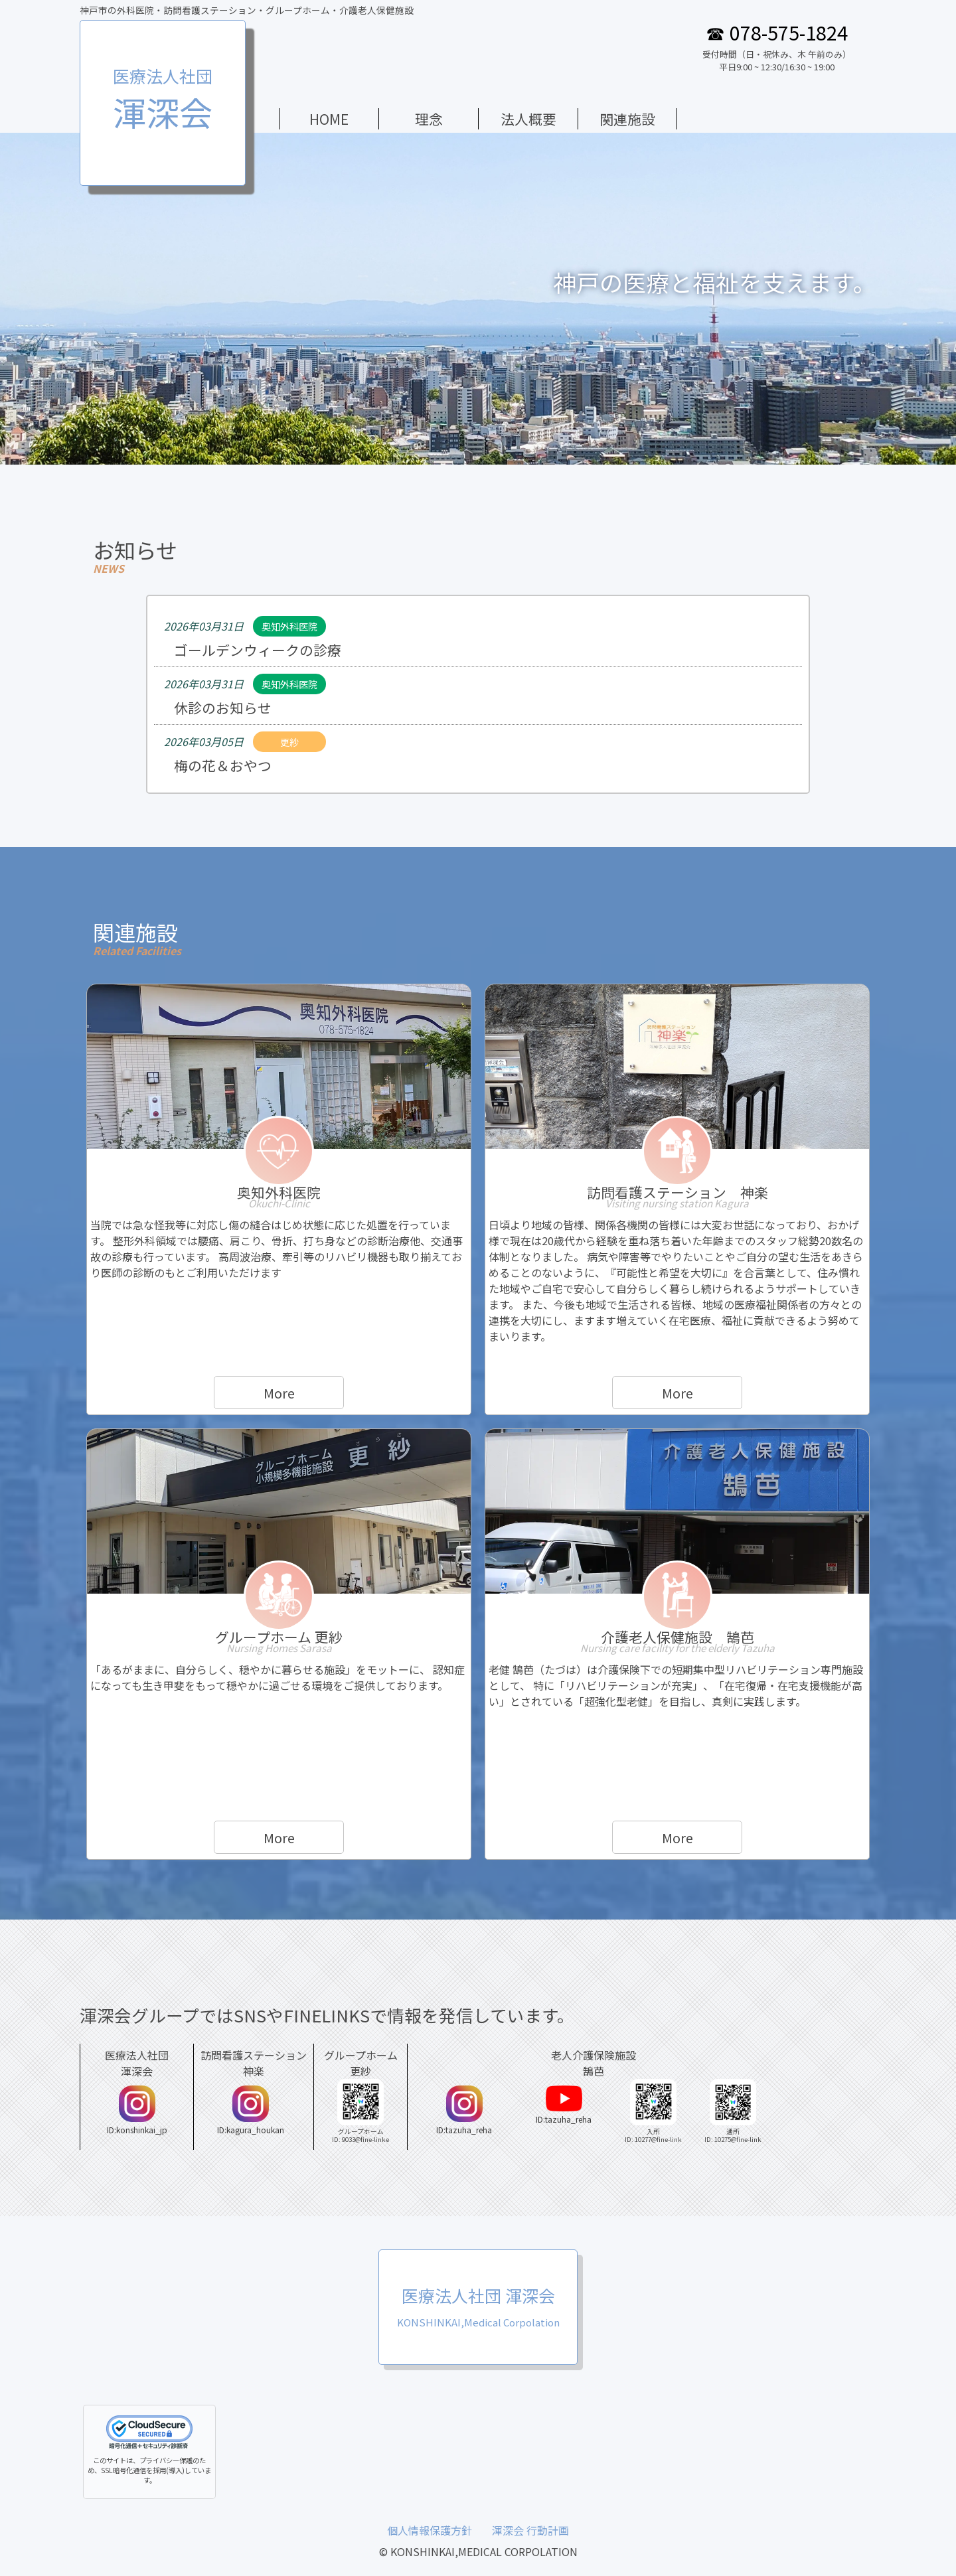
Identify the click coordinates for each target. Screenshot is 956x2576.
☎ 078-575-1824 (777, 32)
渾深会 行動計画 (530, 2530)
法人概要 (528, 119)
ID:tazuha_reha (464, 2110)
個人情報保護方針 (429, 2530)
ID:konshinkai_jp (137, 2110)
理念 (429, 119)
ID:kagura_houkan (250, 2110)
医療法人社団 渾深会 (478, 2306)
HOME (329, 119)
